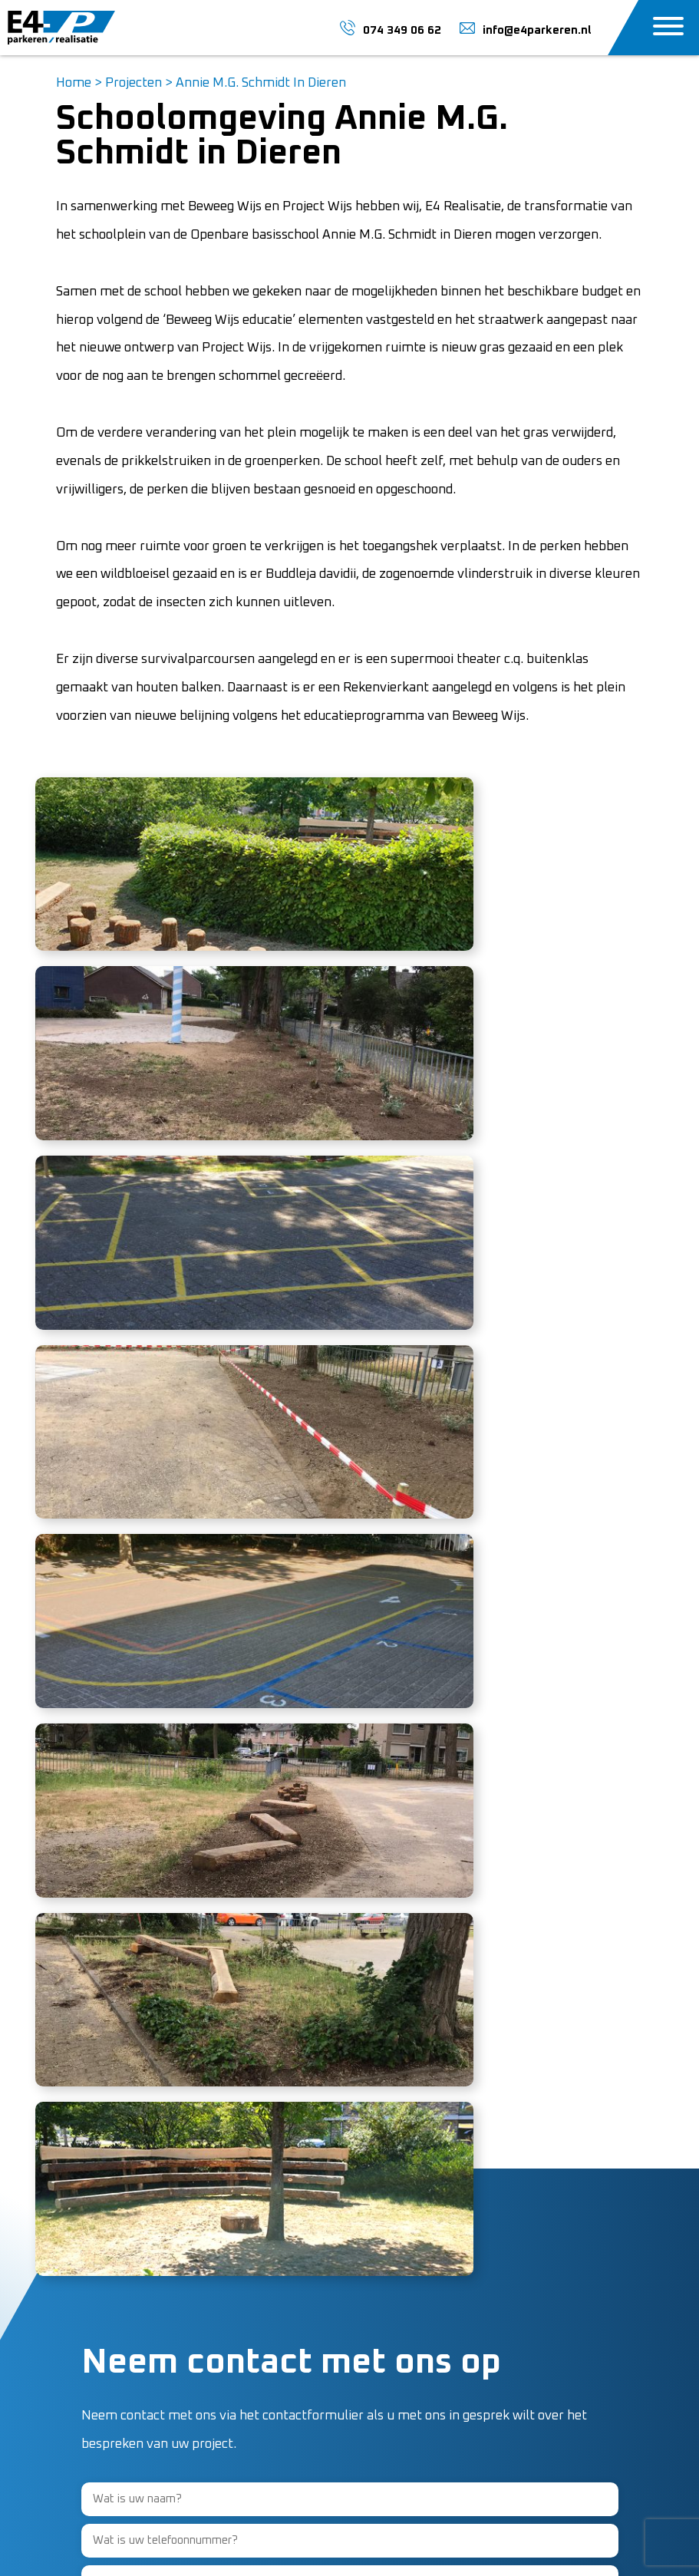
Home (73, 83)
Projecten (133, 83)
